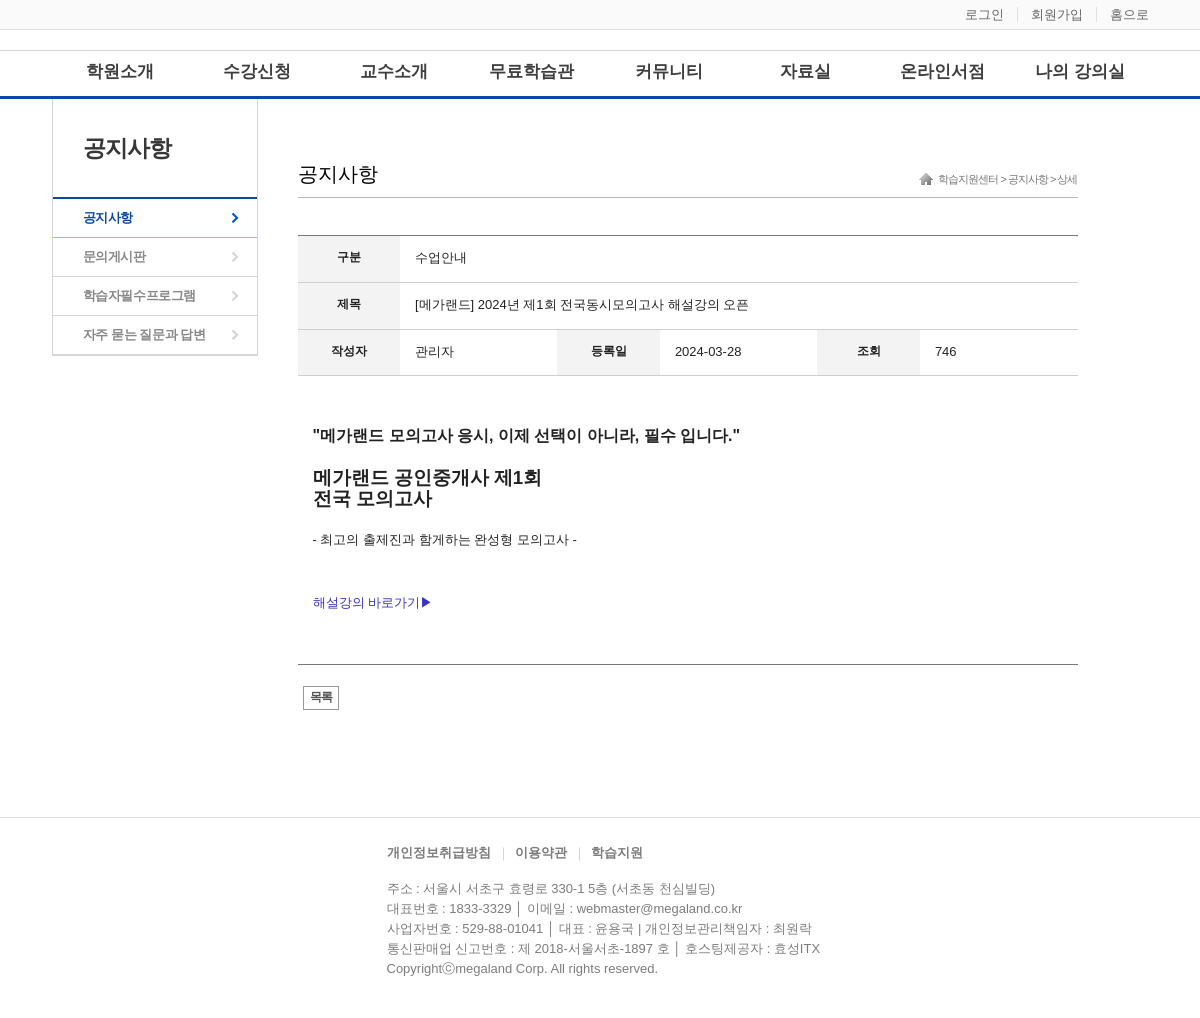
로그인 (984, 14)
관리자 (434, 351)
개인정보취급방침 (439, 852)
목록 (321, 697)
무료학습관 (531, 71)
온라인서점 (942, 71)
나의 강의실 (1080, 71)
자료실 (805, 71)
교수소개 (394, 71)
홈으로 (1129, 14)
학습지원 (617, 852)
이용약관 (541, 852)
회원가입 (1057, 14)
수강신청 (257, 71)
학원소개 (120, 71)
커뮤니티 (669, 71)
